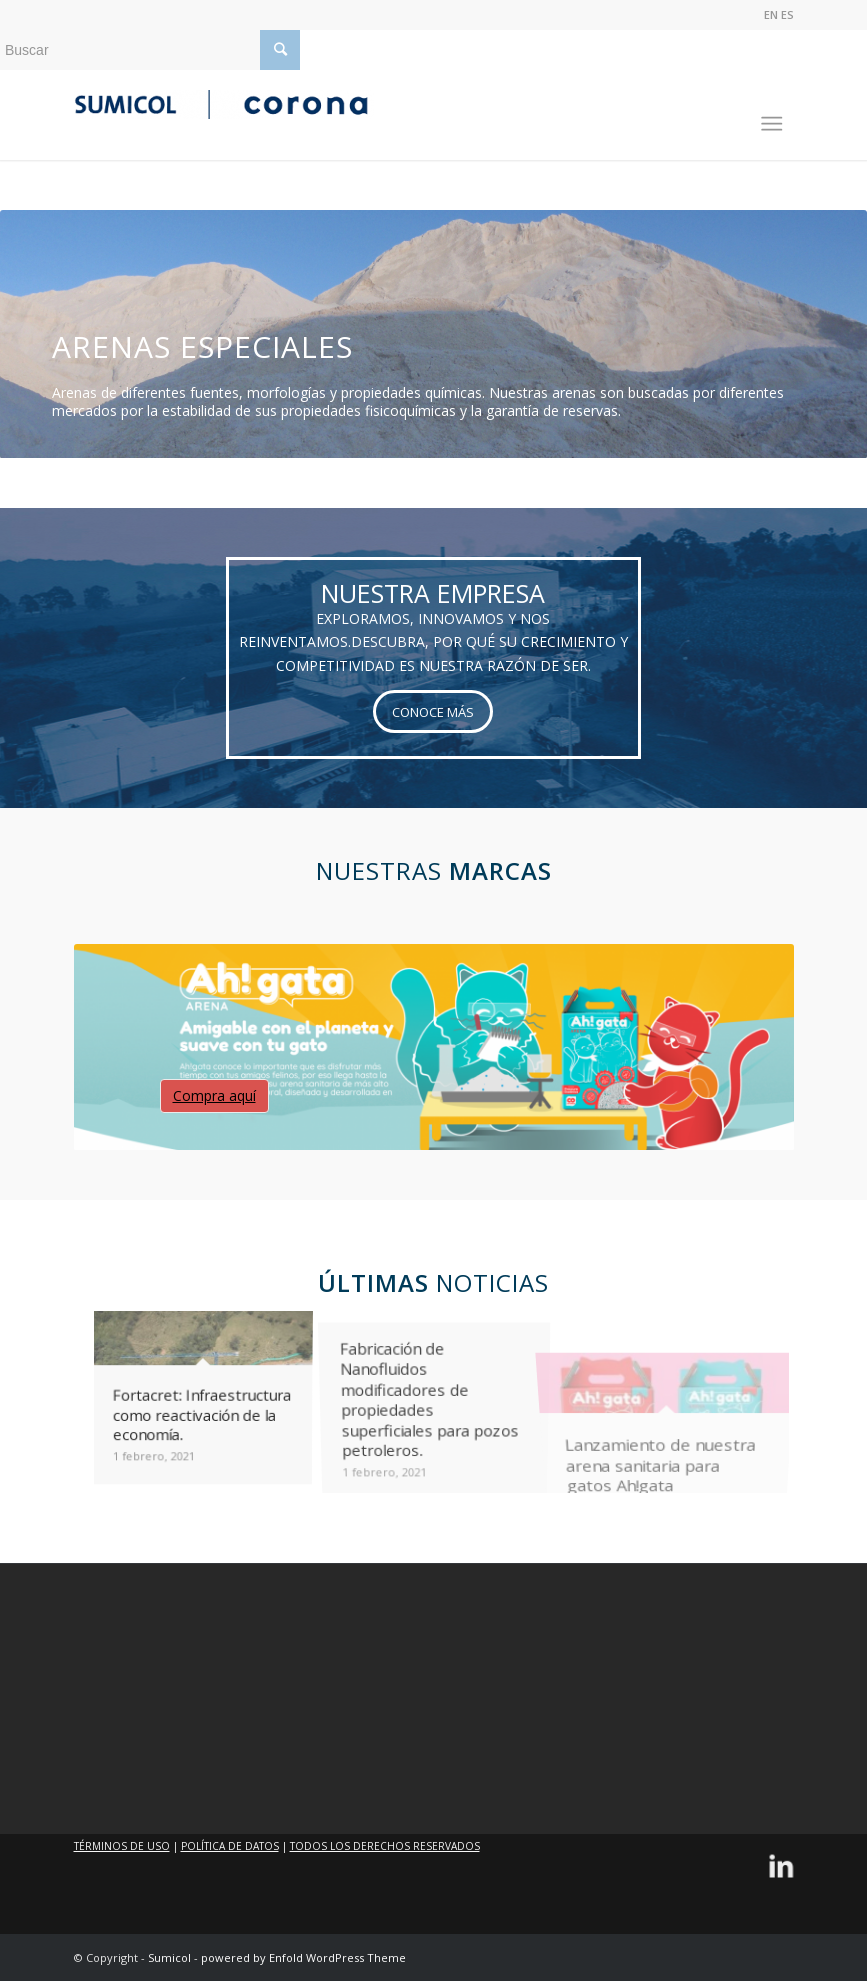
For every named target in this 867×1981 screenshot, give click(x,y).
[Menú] (762, 115)
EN (771, 14)
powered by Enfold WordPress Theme (303, 1957)
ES (787, 14)
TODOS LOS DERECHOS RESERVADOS (385, 1846)
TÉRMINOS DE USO (122, 1846)
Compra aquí (214, 1095)
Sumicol (169, 1957)
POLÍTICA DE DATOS (230, 1846)
